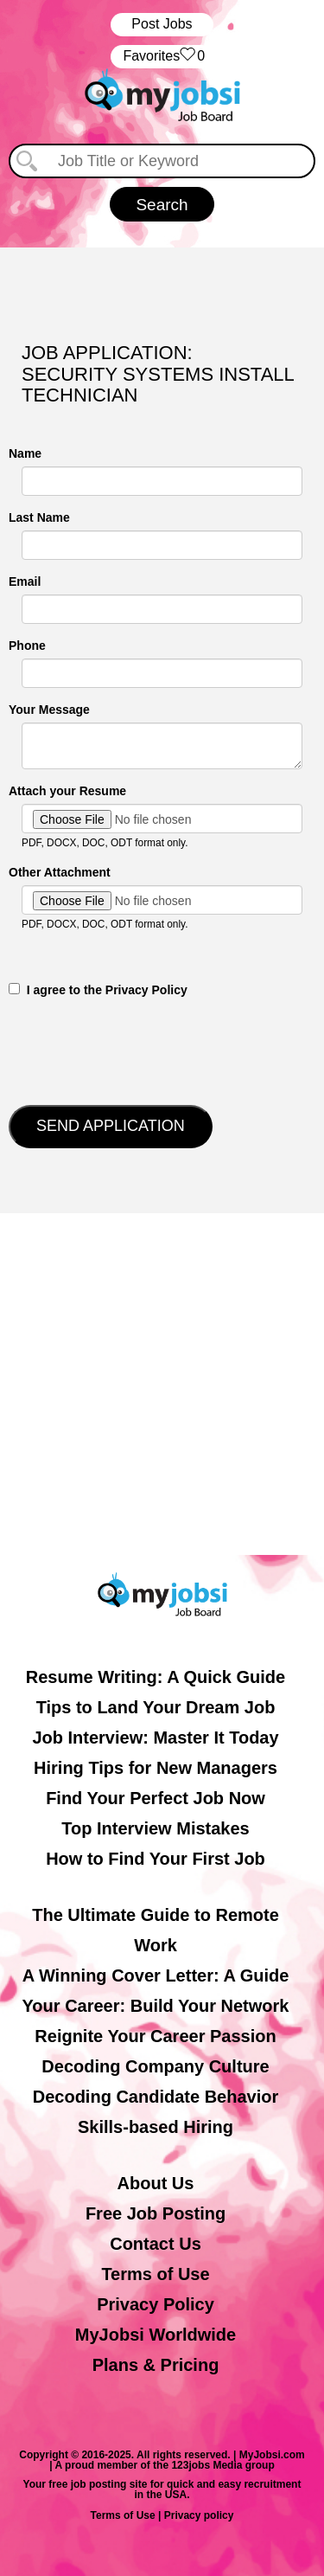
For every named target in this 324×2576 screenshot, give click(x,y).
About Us (156, 2183)
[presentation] (140, 1049)
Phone (27, 645)
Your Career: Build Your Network (155, 2005)
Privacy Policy (155, 2304)
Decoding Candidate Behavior (156, 2096)
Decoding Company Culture (155, 2066)
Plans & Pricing (155, 2364)
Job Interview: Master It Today (155, 1737)
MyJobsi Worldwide (155, 2334)
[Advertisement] (162, 1384)
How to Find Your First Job (155, 1858)
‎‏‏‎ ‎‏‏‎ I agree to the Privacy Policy (98, 990)
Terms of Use (155, 2274)
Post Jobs (161, 23)
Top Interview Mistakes (155, 1828)
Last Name (39, 517)
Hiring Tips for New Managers (155, 1767)
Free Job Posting (156, 2213)
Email (25, 581)
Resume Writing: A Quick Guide (155, 1676)
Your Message (49, 709)
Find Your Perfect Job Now (155, 1798)
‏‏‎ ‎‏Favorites (162, 57)
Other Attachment (60, 872)
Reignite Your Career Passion (155, 2036)
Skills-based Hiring (155, 2126)
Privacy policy (199, 2515)
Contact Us (155, 2243)
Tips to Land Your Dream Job (156, 1707)
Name (25, 453)
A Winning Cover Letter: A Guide (155, 1975)
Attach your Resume (67, 791)
